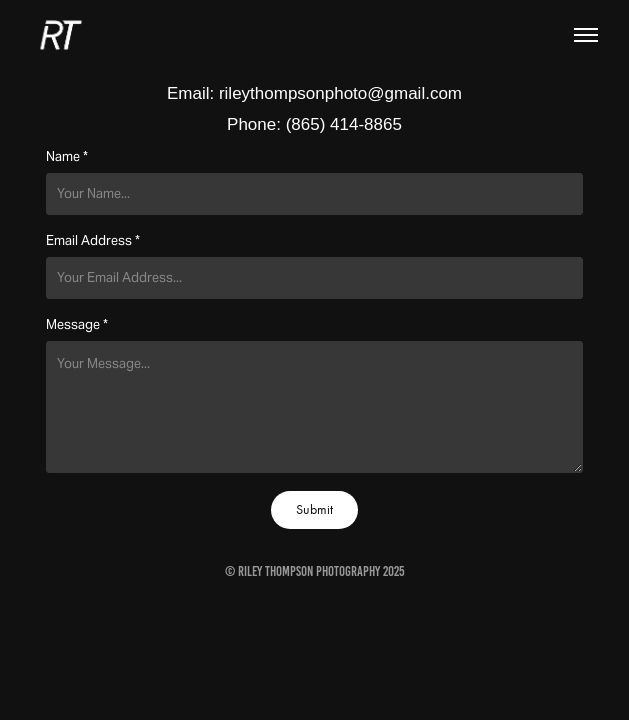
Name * (67, 157)
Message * (77, 325)
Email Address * (93, 241)
